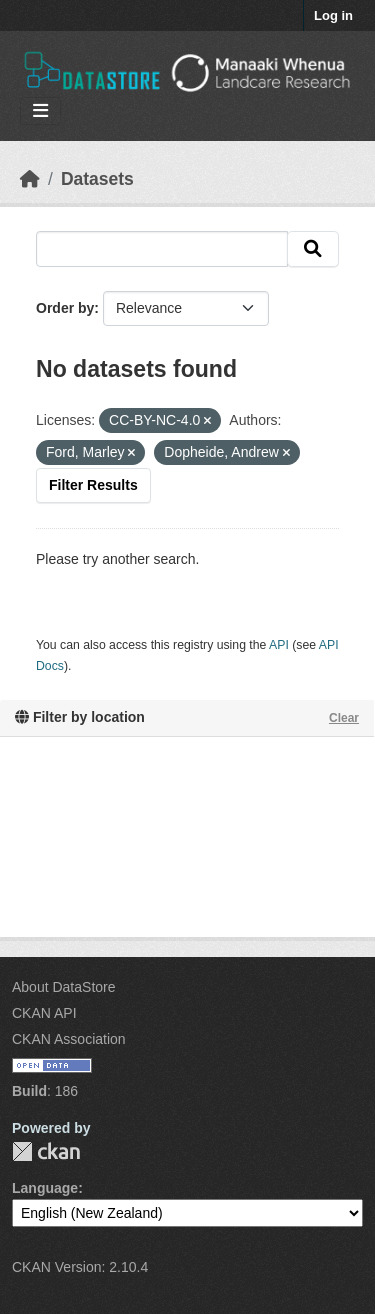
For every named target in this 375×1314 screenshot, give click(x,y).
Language (45, 1188)
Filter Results (93, 485)
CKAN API (44, 1013)
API (279, 645)
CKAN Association (69, 1039)
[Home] (30, 179)
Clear (344, 718)
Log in (333, 15)
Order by (65, 308)
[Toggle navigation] (40, 111)
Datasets (97, 179)
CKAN (46, 1151)
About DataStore (64, 987)
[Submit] (313, 249)
